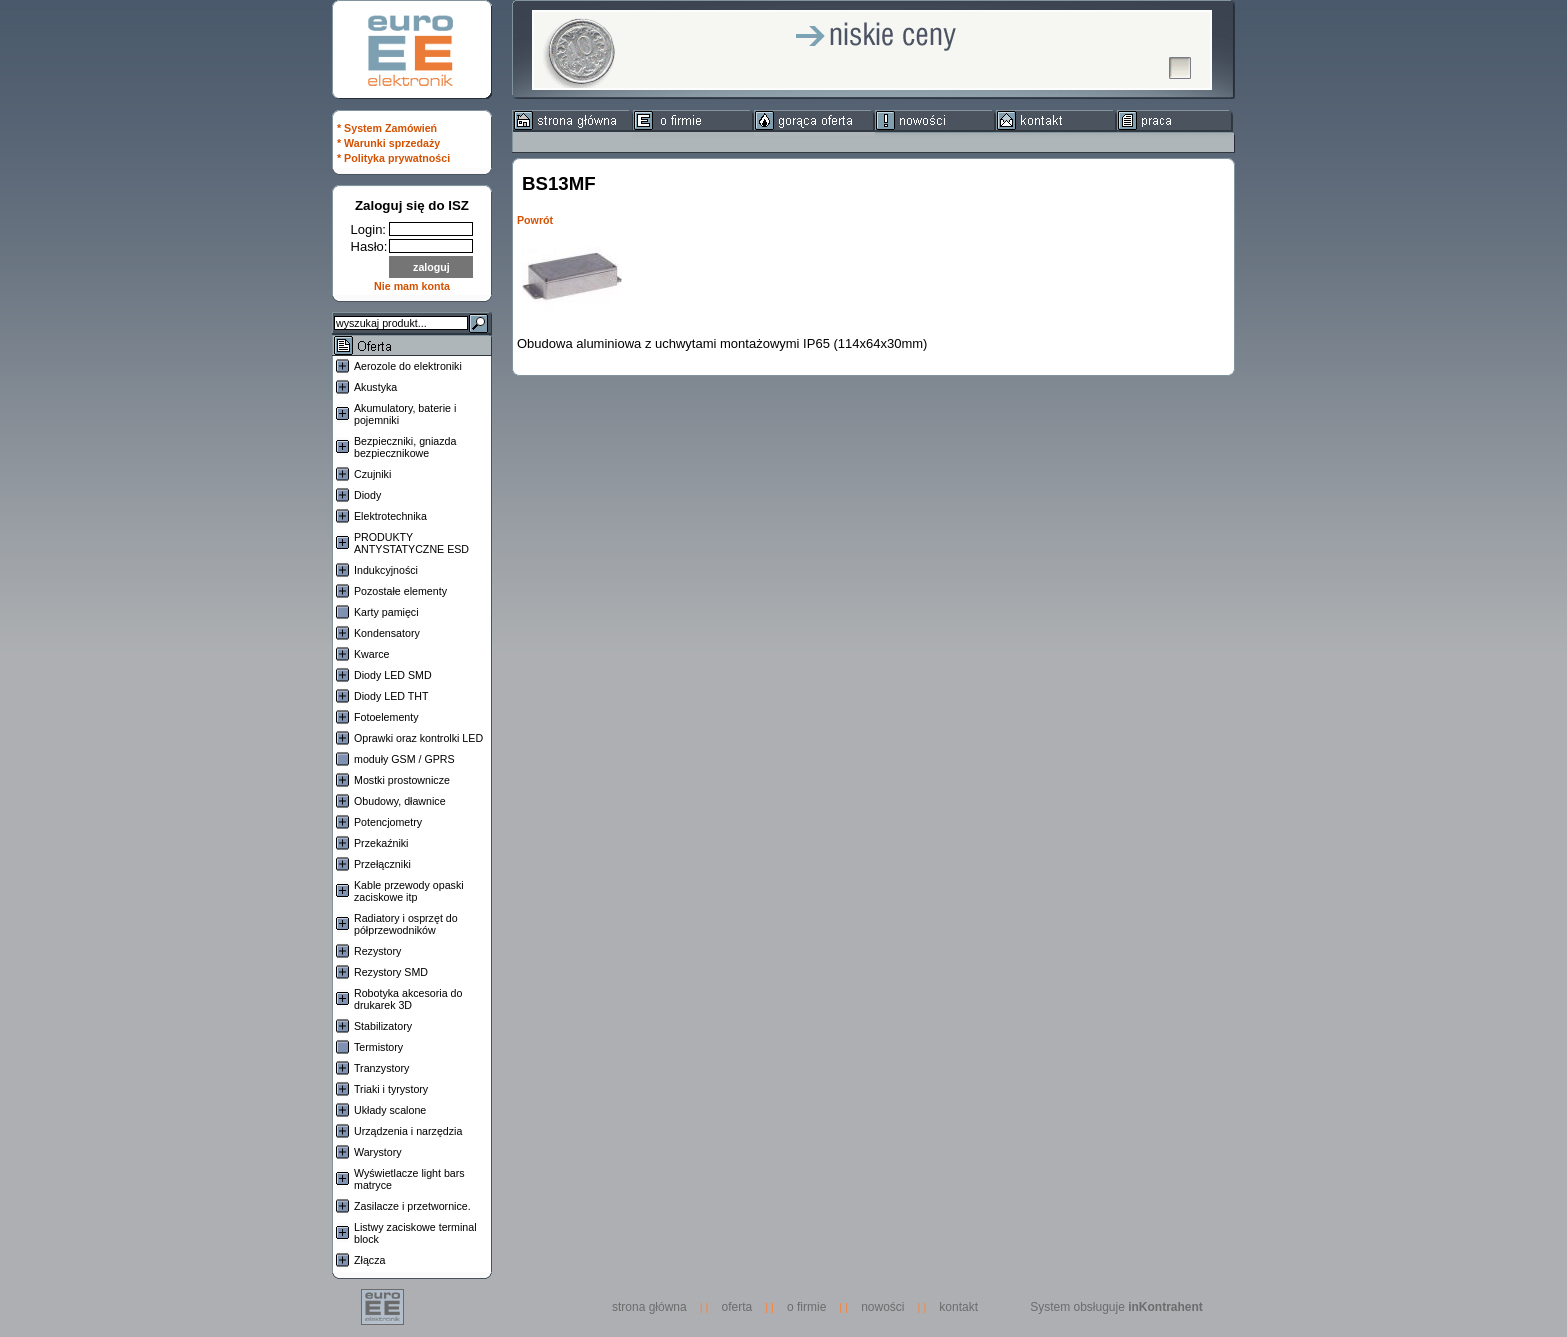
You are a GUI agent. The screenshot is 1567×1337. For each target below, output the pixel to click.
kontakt (958, 1307)
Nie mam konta (412, 286)
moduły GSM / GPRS (404, 759)
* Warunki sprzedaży (388, 143)
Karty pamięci (386, 612)
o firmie (806, 1307)
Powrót (535, 220)
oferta (737, 1307)
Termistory (378, 1047)
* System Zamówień (387, 128)
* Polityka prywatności (393, 158)
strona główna (654, 1307)
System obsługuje (1116, 1307)
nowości (882, 1307)
